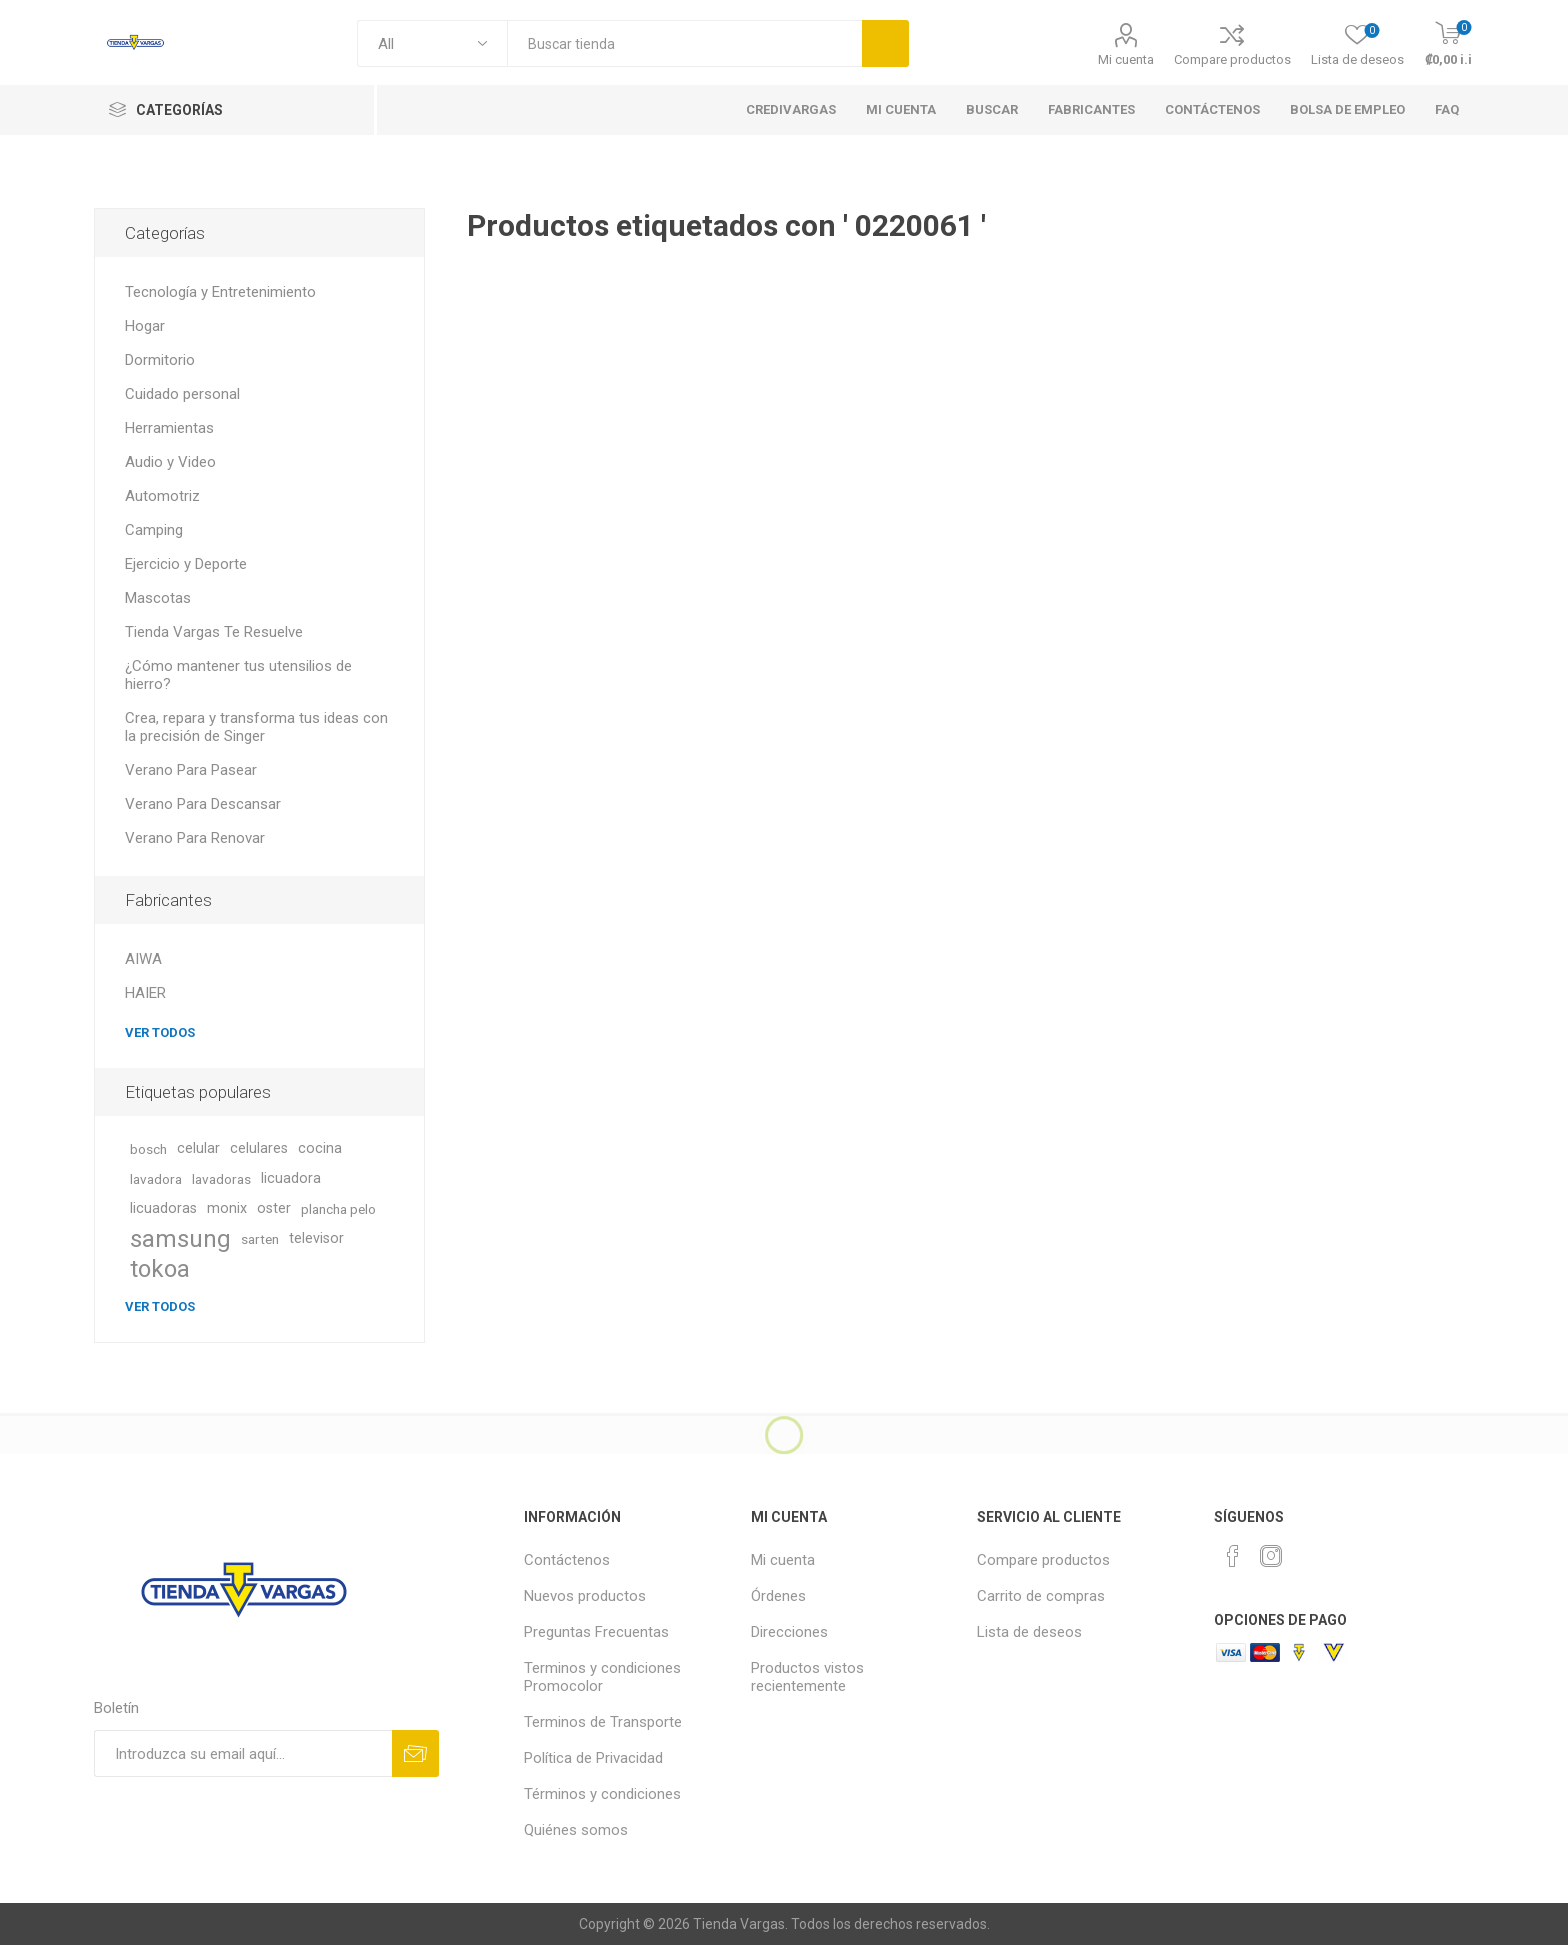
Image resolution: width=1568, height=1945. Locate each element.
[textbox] (684, 43)
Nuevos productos (585, 1596)
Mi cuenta (1126, 59)
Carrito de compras (1041, 1596)
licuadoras (163, 1208)
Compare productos (1232, 59)
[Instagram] (1271, 1556)
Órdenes (778, 1596)
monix (227, 1208)
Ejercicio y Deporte (186, 564)
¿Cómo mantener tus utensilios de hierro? (238, 675)
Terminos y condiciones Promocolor (602, 1677)
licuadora (291, 1178)
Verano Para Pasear (191, 770)
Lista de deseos (1029, 1632)
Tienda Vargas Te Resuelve (214, 632)
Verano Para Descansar (203, 804)
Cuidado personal (182, 394)
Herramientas (169, 428)
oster (274, 1208)
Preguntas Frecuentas (596, 1632)
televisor (316, 1238)
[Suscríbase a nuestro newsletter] (243, 1753)
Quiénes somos (576, 1830)
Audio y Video (170, 462)
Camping (154, 530)
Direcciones (789, 1632)
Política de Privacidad (593, 1758)
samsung (180, 1239)
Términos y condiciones (602, 1794)
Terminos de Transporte (603, 1722)
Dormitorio (160, 360)
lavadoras (221, 1179)
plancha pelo (338, 1209)
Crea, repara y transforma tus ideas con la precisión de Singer (256, 727)
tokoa (160, 1269)
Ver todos (160, 1032)
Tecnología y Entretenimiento (220, 292)
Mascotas (158, 598)
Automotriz (162, 496)
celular (198, 1148)
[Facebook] (1233, 1556)
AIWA (143, 959)
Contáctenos (567, 1560)
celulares (259, 1148)
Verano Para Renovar (195, 838)
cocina (320, 1148)
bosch (148, 1149)
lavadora (156, 1179)
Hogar (145, 326)
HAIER (145, 993)
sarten (260, 1239)
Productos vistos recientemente (807, 1677)
